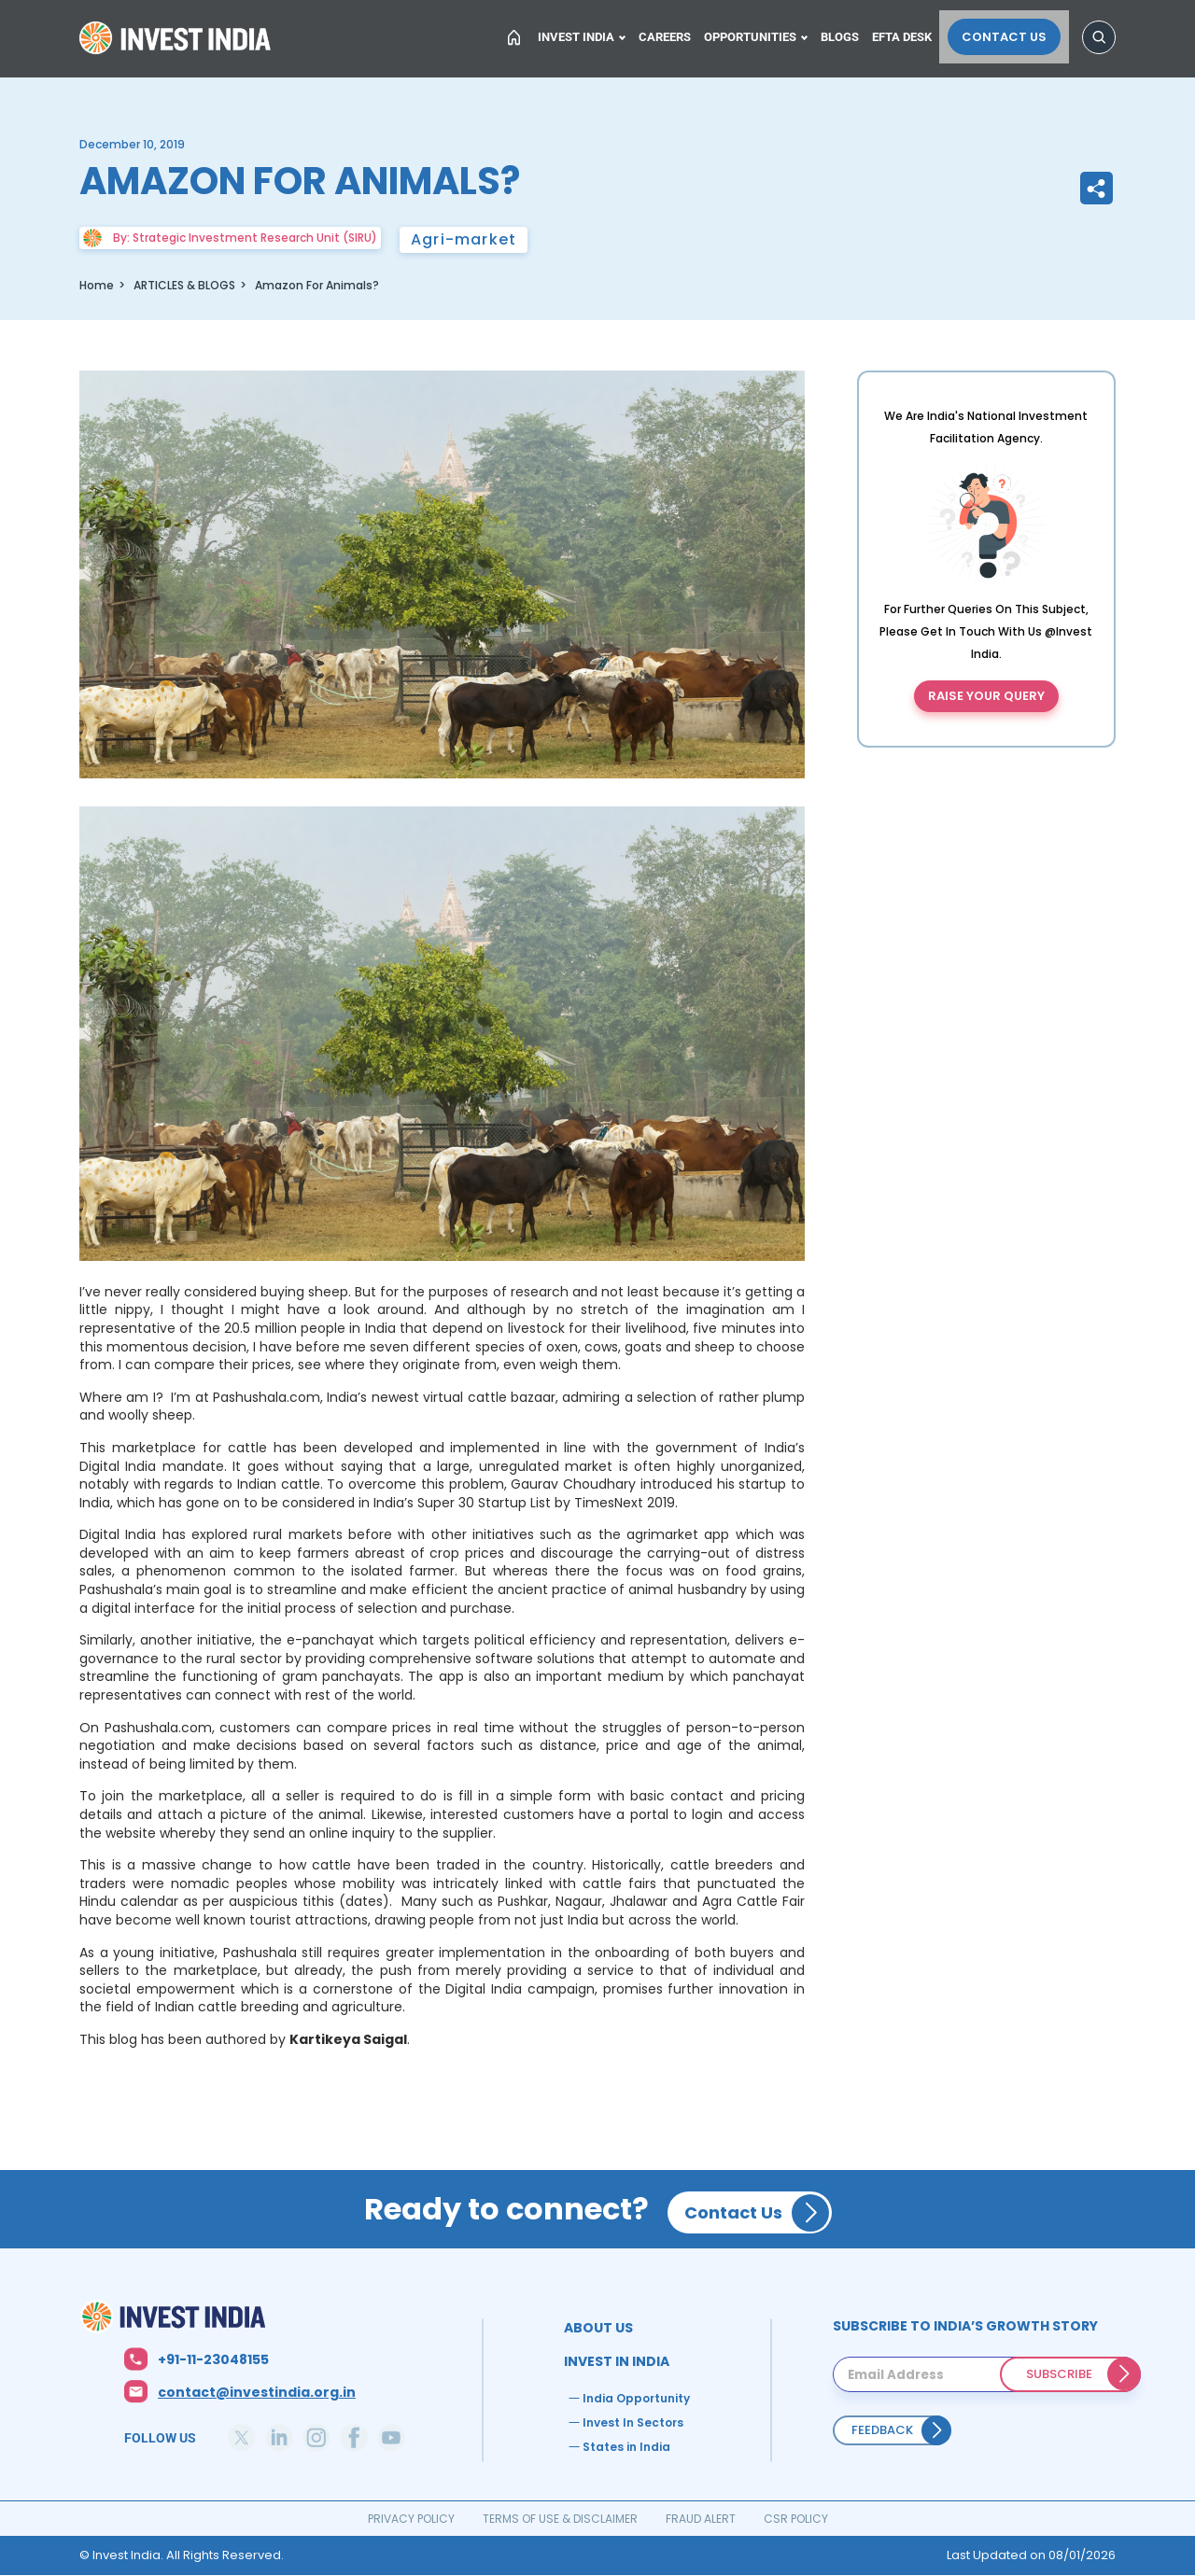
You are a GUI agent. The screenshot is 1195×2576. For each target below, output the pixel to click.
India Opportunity (636, 2398)
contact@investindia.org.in (257, 2392)
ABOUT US (598, 2327)
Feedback (882, 2430)
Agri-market (463, 239)
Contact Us (1012, 34)
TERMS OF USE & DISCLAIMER (560, 2519)
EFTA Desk (916, 34)
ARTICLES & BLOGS (184, 285)
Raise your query (986, 696)
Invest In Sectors (633, 2422)
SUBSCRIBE (1059, 2374)
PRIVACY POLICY (411, 2519)
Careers (670, 34)
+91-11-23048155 (213, 2359)
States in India (626, 2447)
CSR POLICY (796, 2519)
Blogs (851, 34)
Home (177, 41)
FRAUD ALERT (701, 2519)
